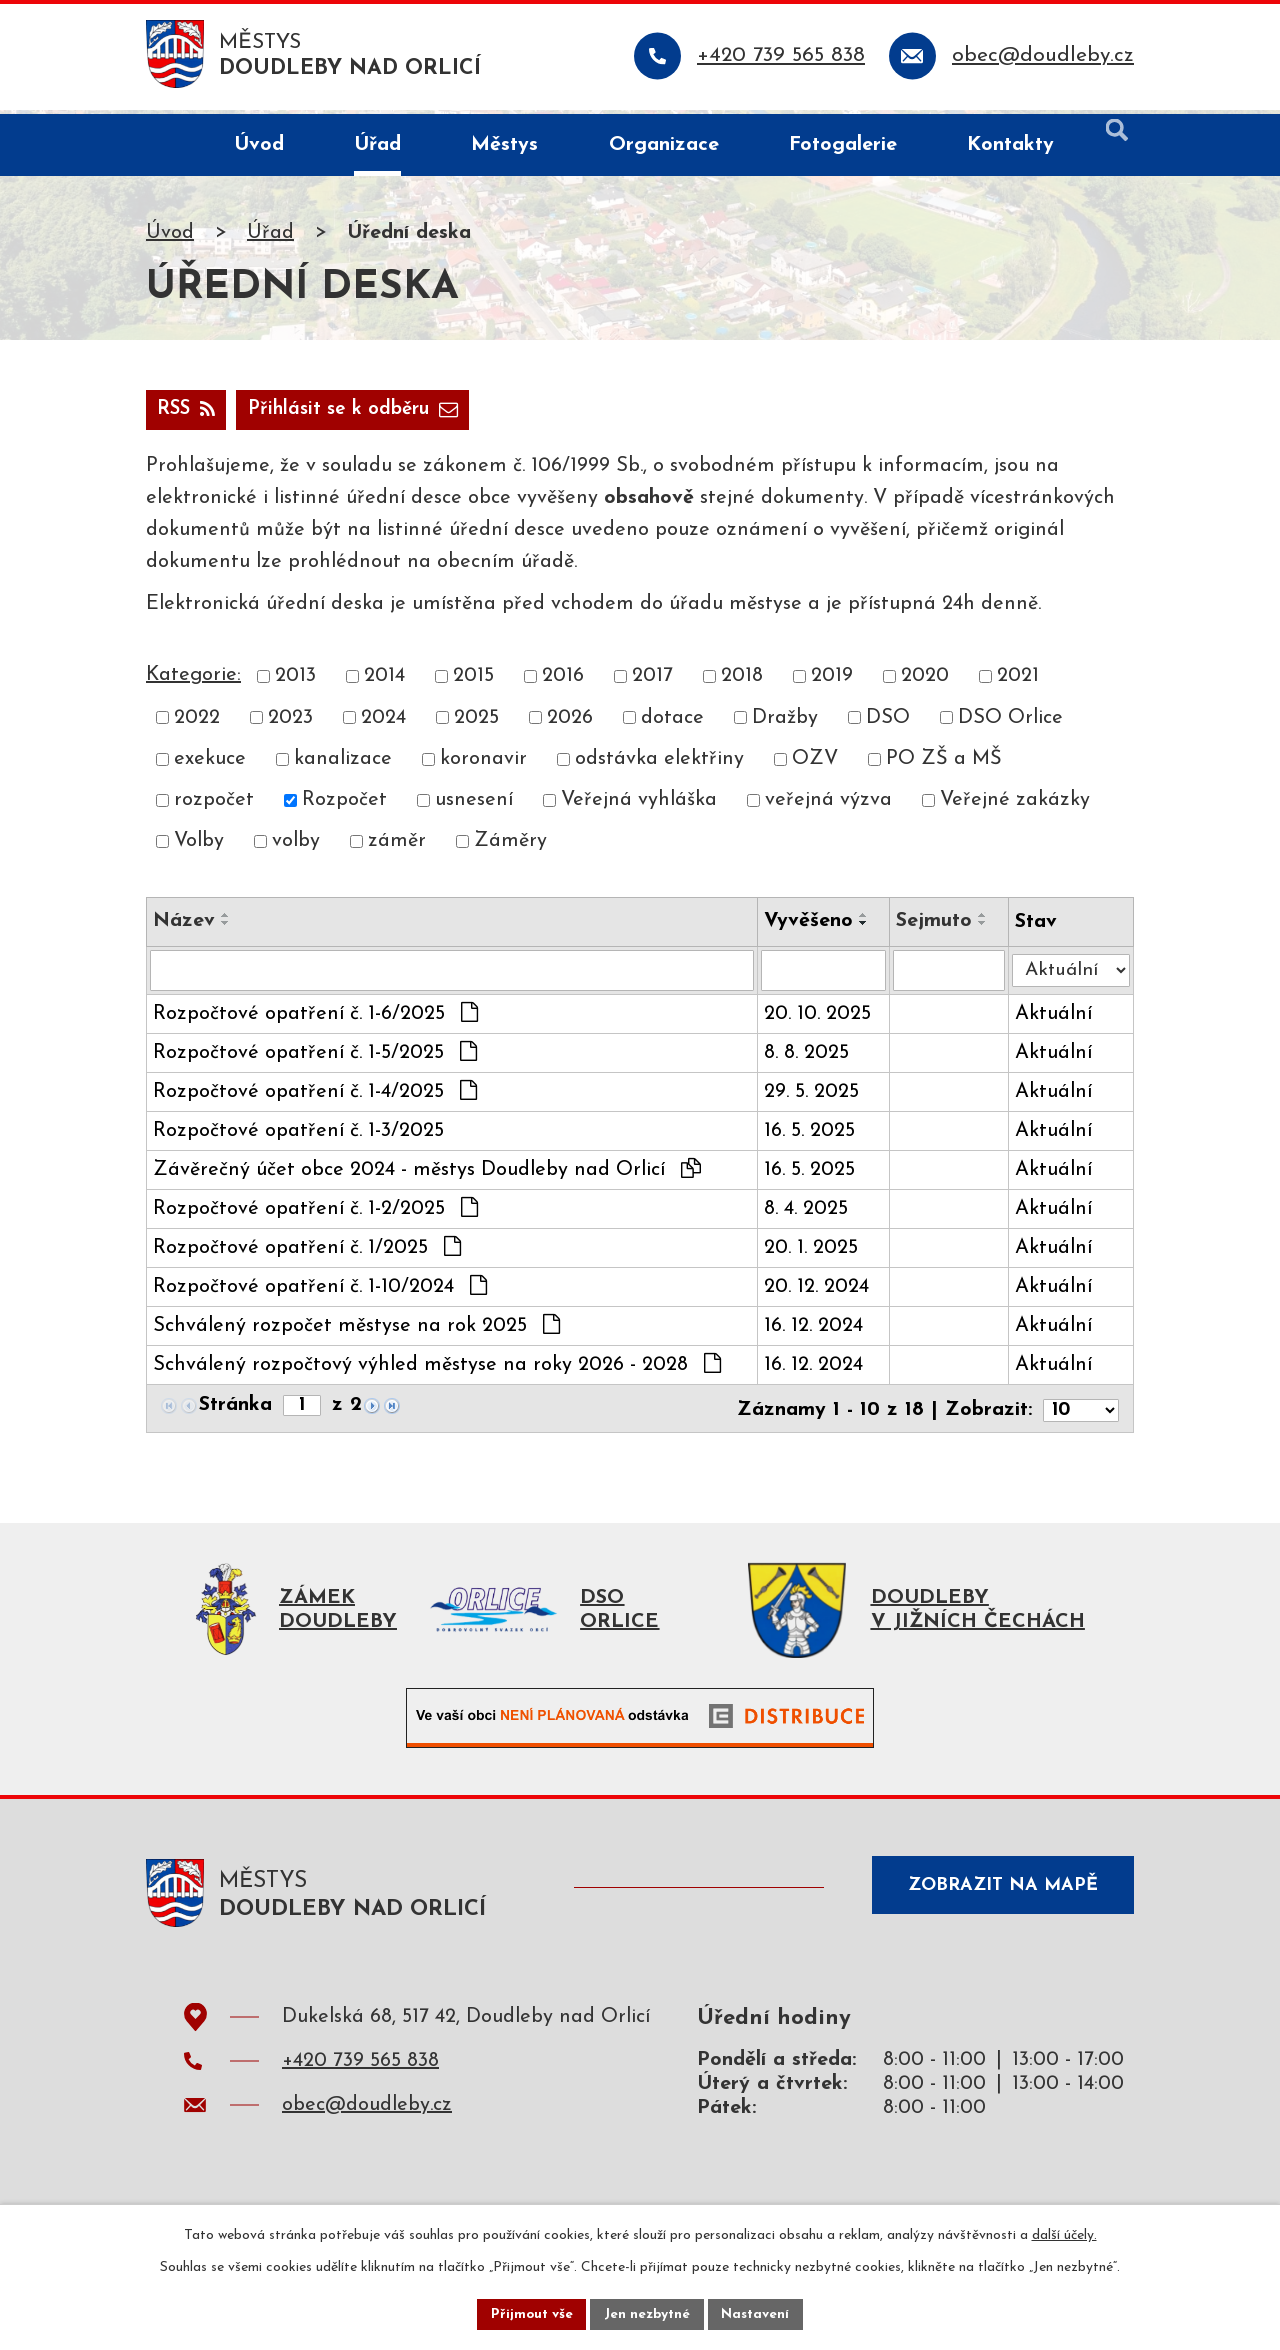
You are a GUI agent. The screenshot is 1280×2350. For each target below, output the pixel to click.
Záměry (510, 847)
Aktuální (1056, 1020)
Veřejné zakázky (1015, 806)
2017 (652, 682)
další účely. (1064, 2233)
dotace (672, 723)
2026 (570, 723)
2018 (742, 682)
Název (184, 926)
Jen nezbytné (647, 2313)
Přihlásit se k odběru (366, 414)
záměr (397, 847)
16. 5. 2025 (811, 1137)
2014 (384, 682)
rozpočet (214, 806)
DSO (888, 723)
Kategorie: (193, 681)
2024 (383, 723)
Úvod (170, 237)
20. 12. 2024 (818, 1293)
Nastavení (758, 2313)
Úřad (270, 237)
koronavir (483, 764)
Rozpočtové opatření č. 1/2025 (307, 1253)
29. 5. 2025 (813, 1098)
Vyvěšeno (810, 926)
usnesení (474, 806)
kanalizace (343, 764)
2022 (197, 723)
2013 (295, 682)
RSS (189, 414)
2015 (473, 682)
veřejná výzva (828, 806)
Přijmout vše (529, 2313)
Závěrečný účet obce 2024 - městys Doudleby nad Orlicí (427, 1175)
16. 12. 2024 (815, 1332)
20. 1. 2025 (813, 1254)
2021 (1018, 682)
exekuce (210, 764)
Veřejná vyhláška (639, 806)
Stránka (235, 1412)
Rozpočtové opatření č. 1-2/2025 (315, 1214)
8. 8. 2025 (808, 1059)
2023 (290, 723)
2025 (476, 723)
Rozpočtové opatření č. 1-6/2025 (315, 1019)
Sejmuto (937, 926)
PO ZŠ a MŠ (944, 764)
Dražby (785, 723)
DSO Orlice (1010, 723)
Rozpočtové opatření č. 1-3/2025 (298, 1137)
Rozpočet (344, 806)
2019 (832, 682)
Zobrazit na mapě (998, 1897)
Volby (199, 847)
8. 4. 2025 (808, 1215)
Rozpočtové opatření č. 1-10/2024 (320, 1292)
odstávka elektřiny (659, 764)
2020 (925, 682)
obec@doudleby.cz (367, 2114)
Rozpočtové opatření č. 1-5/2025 (315, 1058)
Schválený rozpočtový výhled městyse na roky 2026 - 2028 (437, 1370)
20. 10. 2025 (819, 1020)
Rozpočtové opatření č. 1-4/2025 (315, 1097)
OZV (815, 764)
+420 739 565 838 (360, 2070)
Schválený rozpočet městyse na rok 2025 (356, 1331)
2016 (563, 682)
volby (296, 847)
